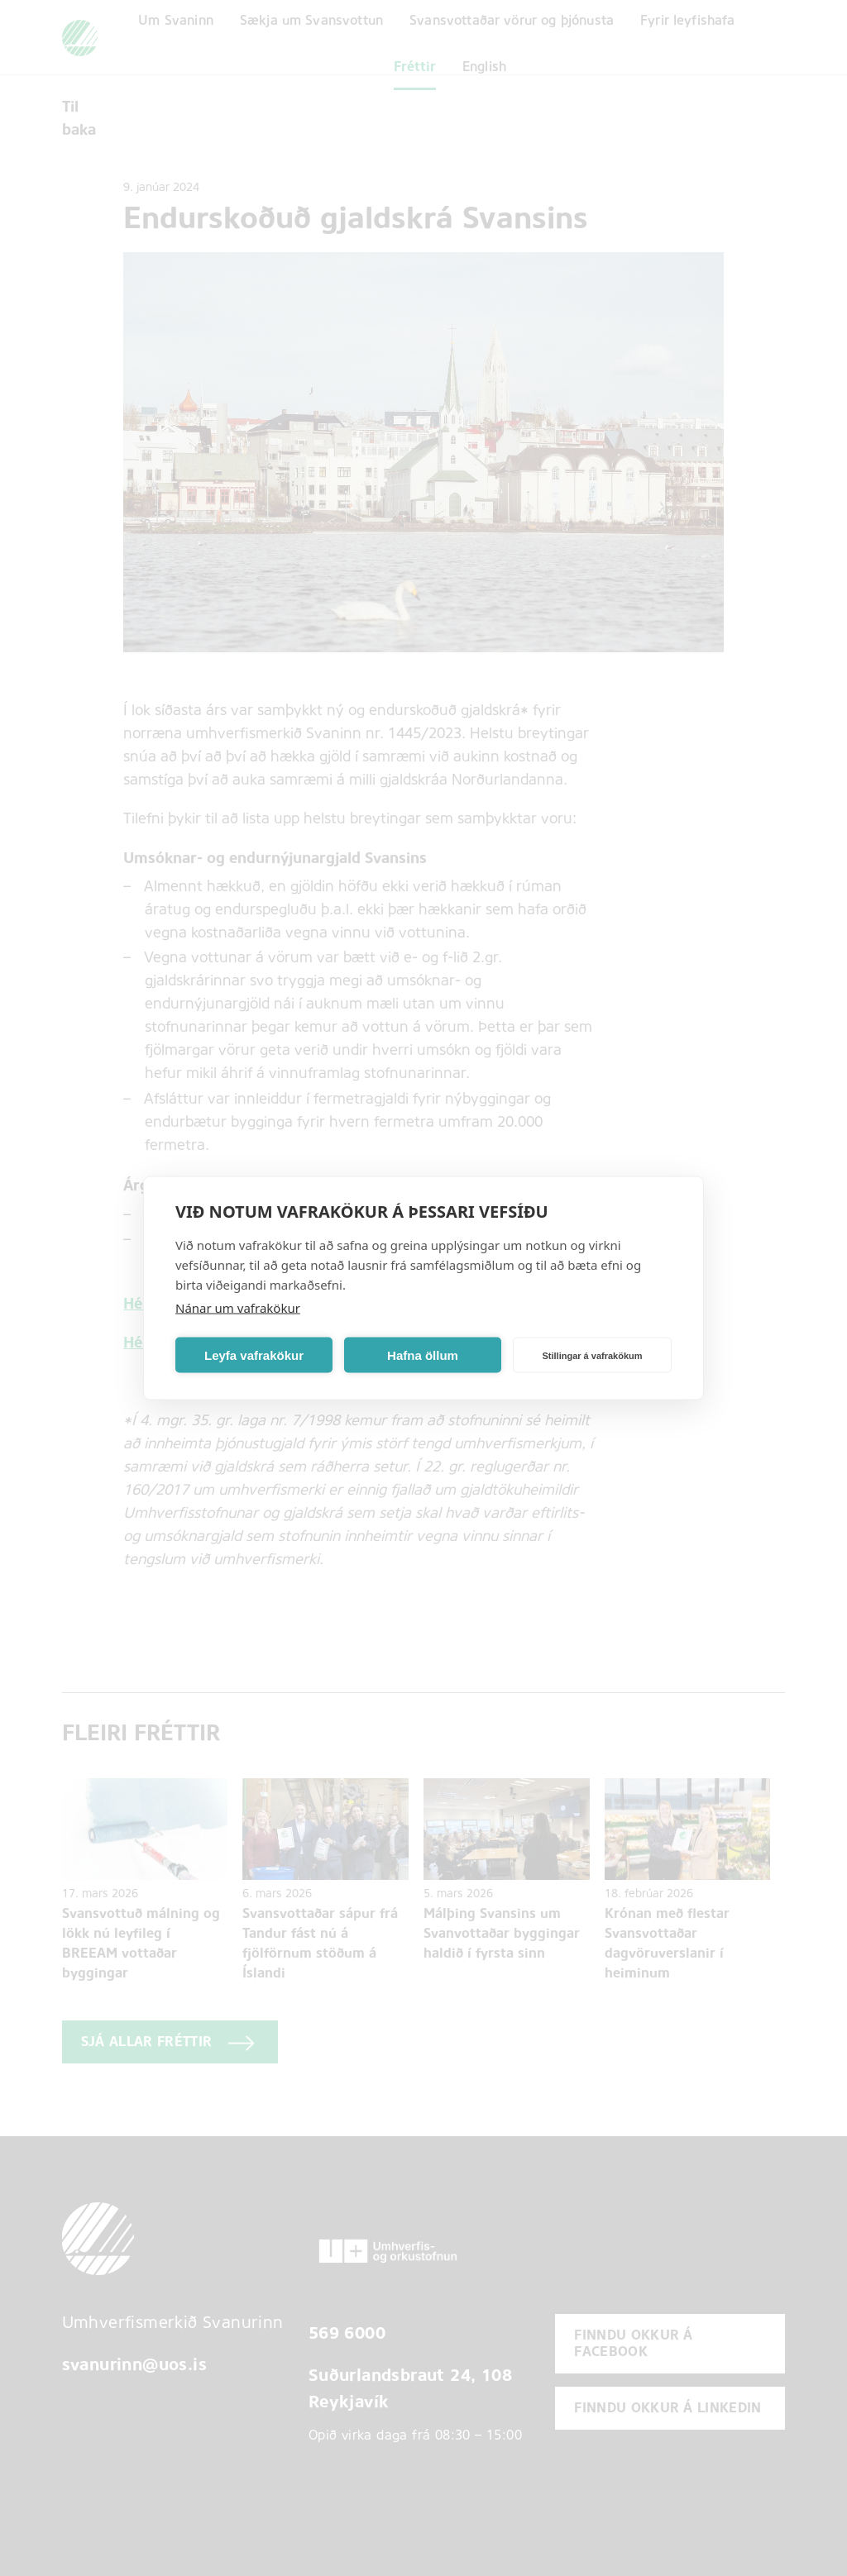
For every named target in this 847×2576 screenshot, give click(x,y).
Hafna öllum (422, 1355)
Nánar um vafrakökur (237, 1308)
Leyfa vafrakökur (254, 1355)
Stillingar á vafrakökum (592, 1355)
